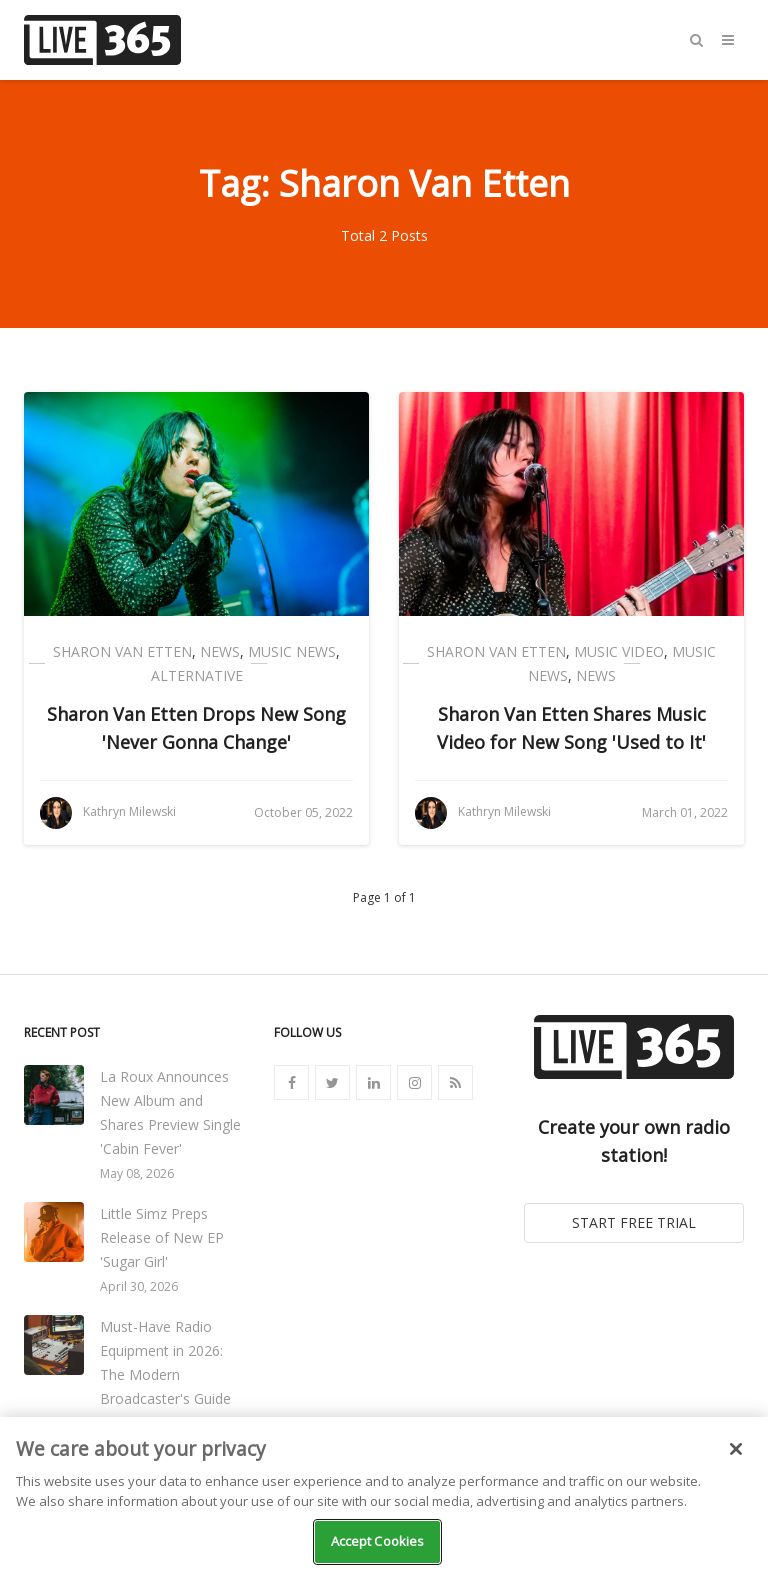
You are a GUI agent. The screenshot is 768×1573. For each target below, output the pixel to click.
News (220, 651)
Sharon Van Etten (122, 651)
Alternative (197, 675)
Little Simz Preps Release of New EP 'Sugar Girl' (162, 1237)
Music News (292, 651)
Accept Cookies (378, 1541)
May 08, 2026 (137, 1173)
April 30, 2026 (139, 1286)
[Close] (736, 1449)
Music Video (619, 651)
